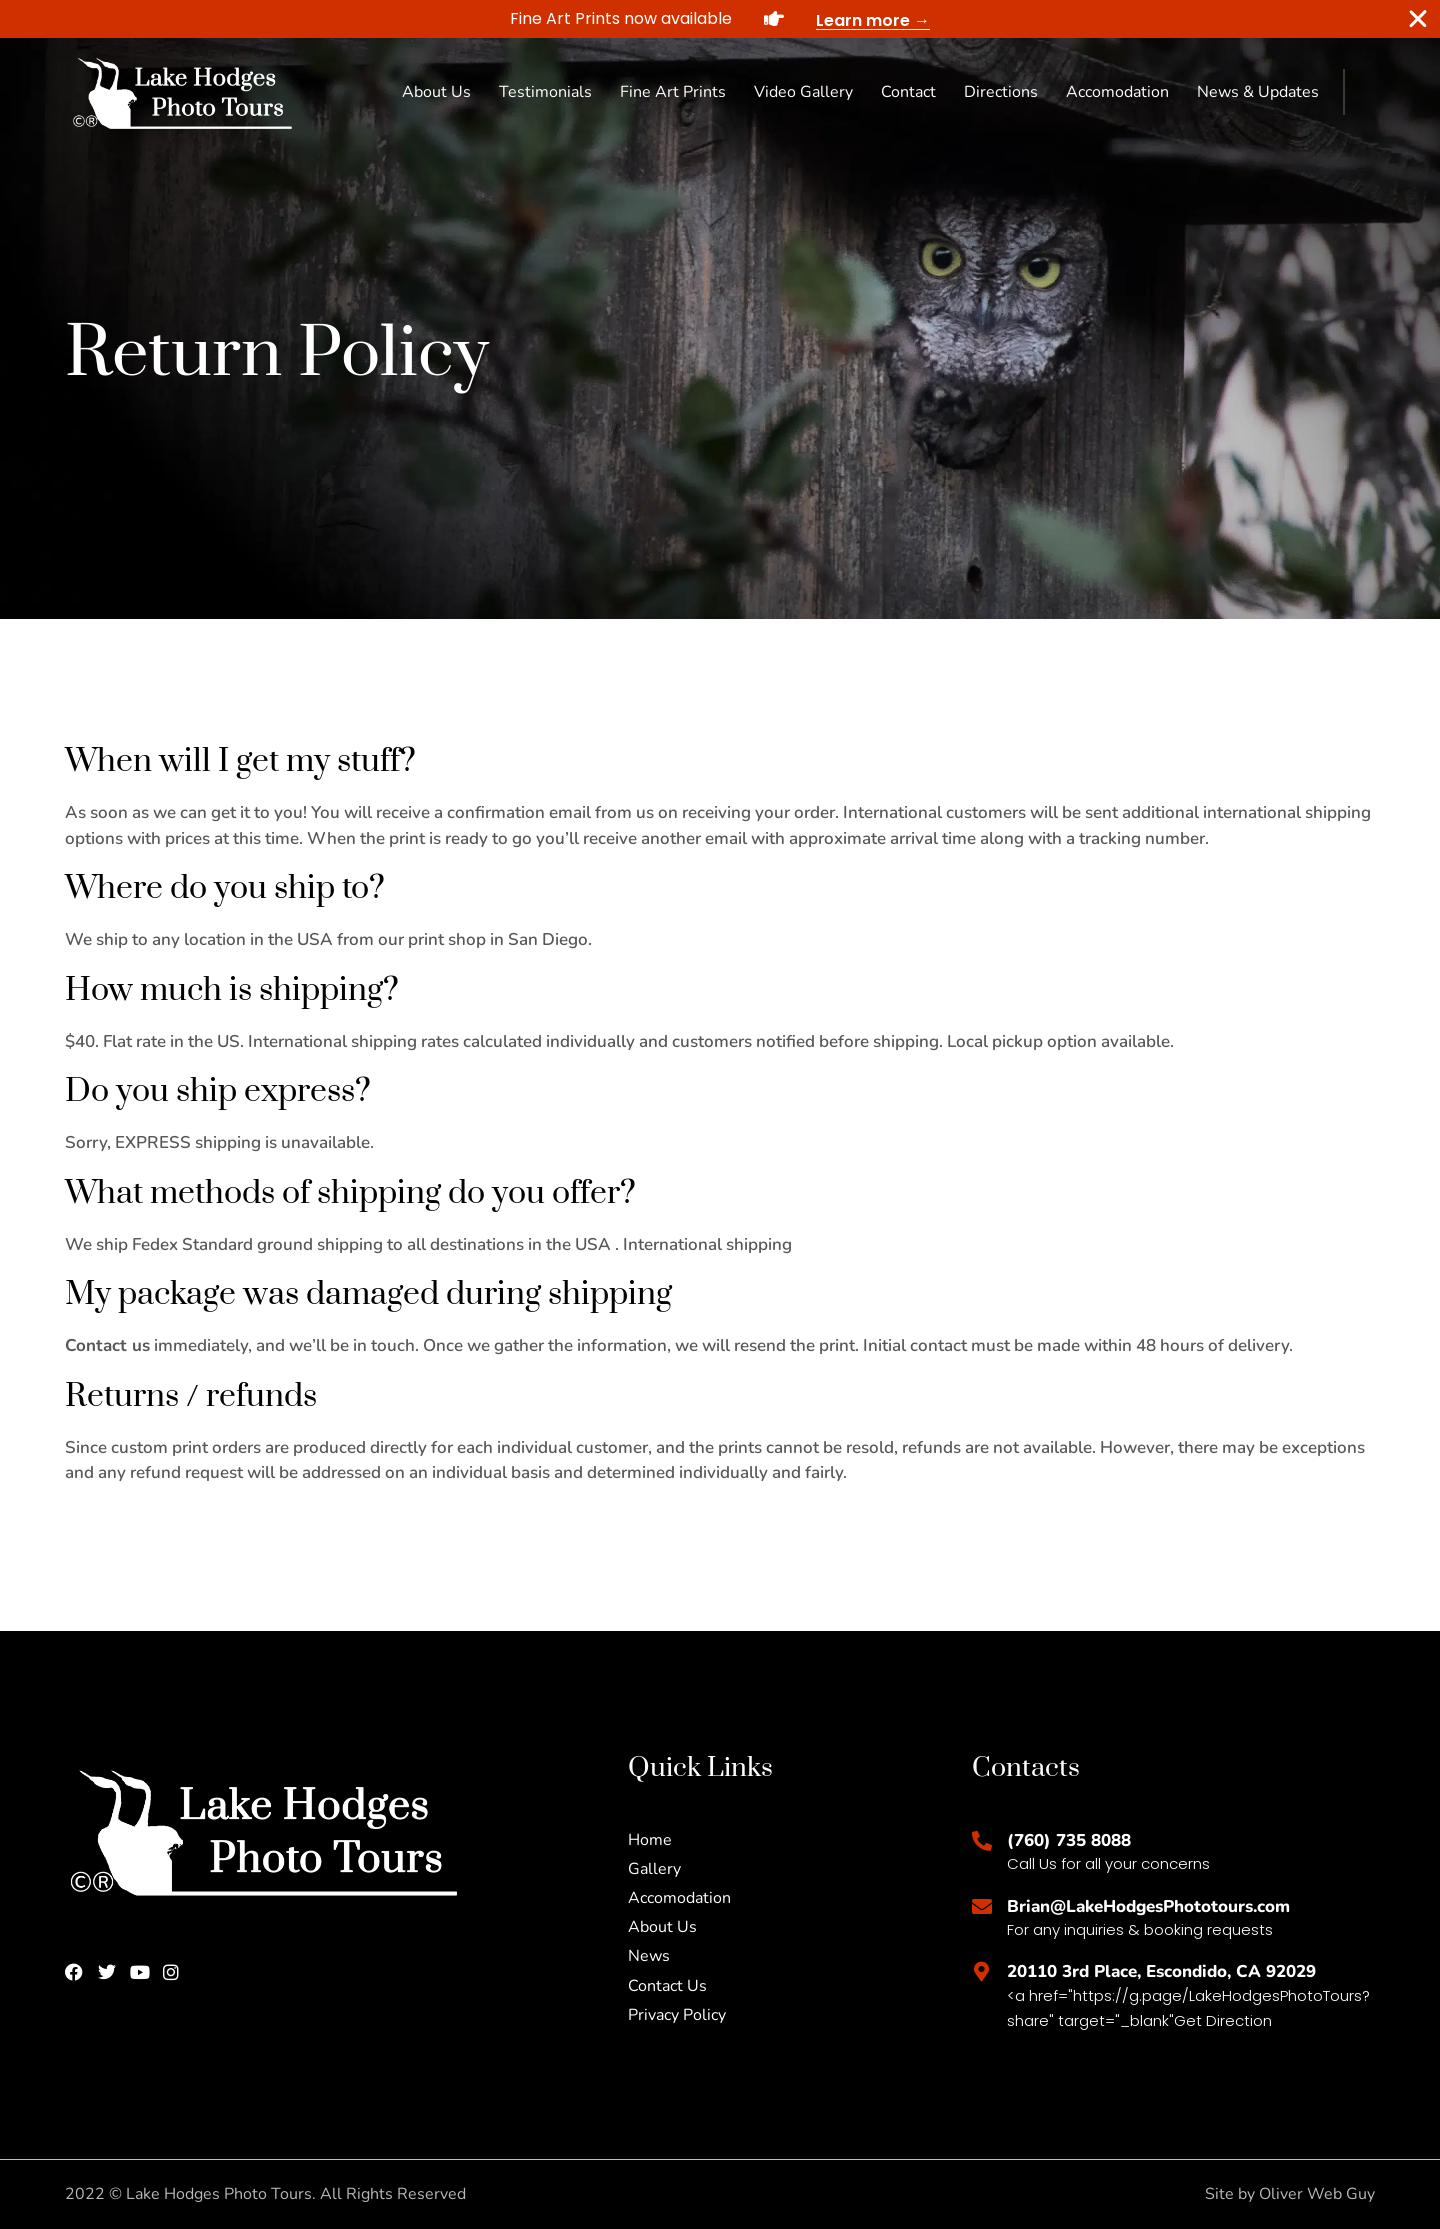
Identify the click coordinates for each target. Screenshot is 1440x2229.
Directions (1001, 92)
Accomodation (1117, 92)
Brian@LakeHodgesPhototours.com (1148, 1906)
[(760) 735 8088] (982, 1841)
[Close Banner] (1418, 19)
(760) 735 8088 (1069, 1840)
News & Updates (1258, 92)
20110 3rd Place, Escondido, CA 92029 (1161, 1971)
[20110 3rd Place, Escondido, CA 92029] (982, 1972)
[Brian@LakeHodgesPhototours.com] (982, 1907)
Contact (908, 92)
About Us (436, 92)
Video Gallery (803, 92)
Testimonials (545, 92)
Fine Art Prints (673, 92)
